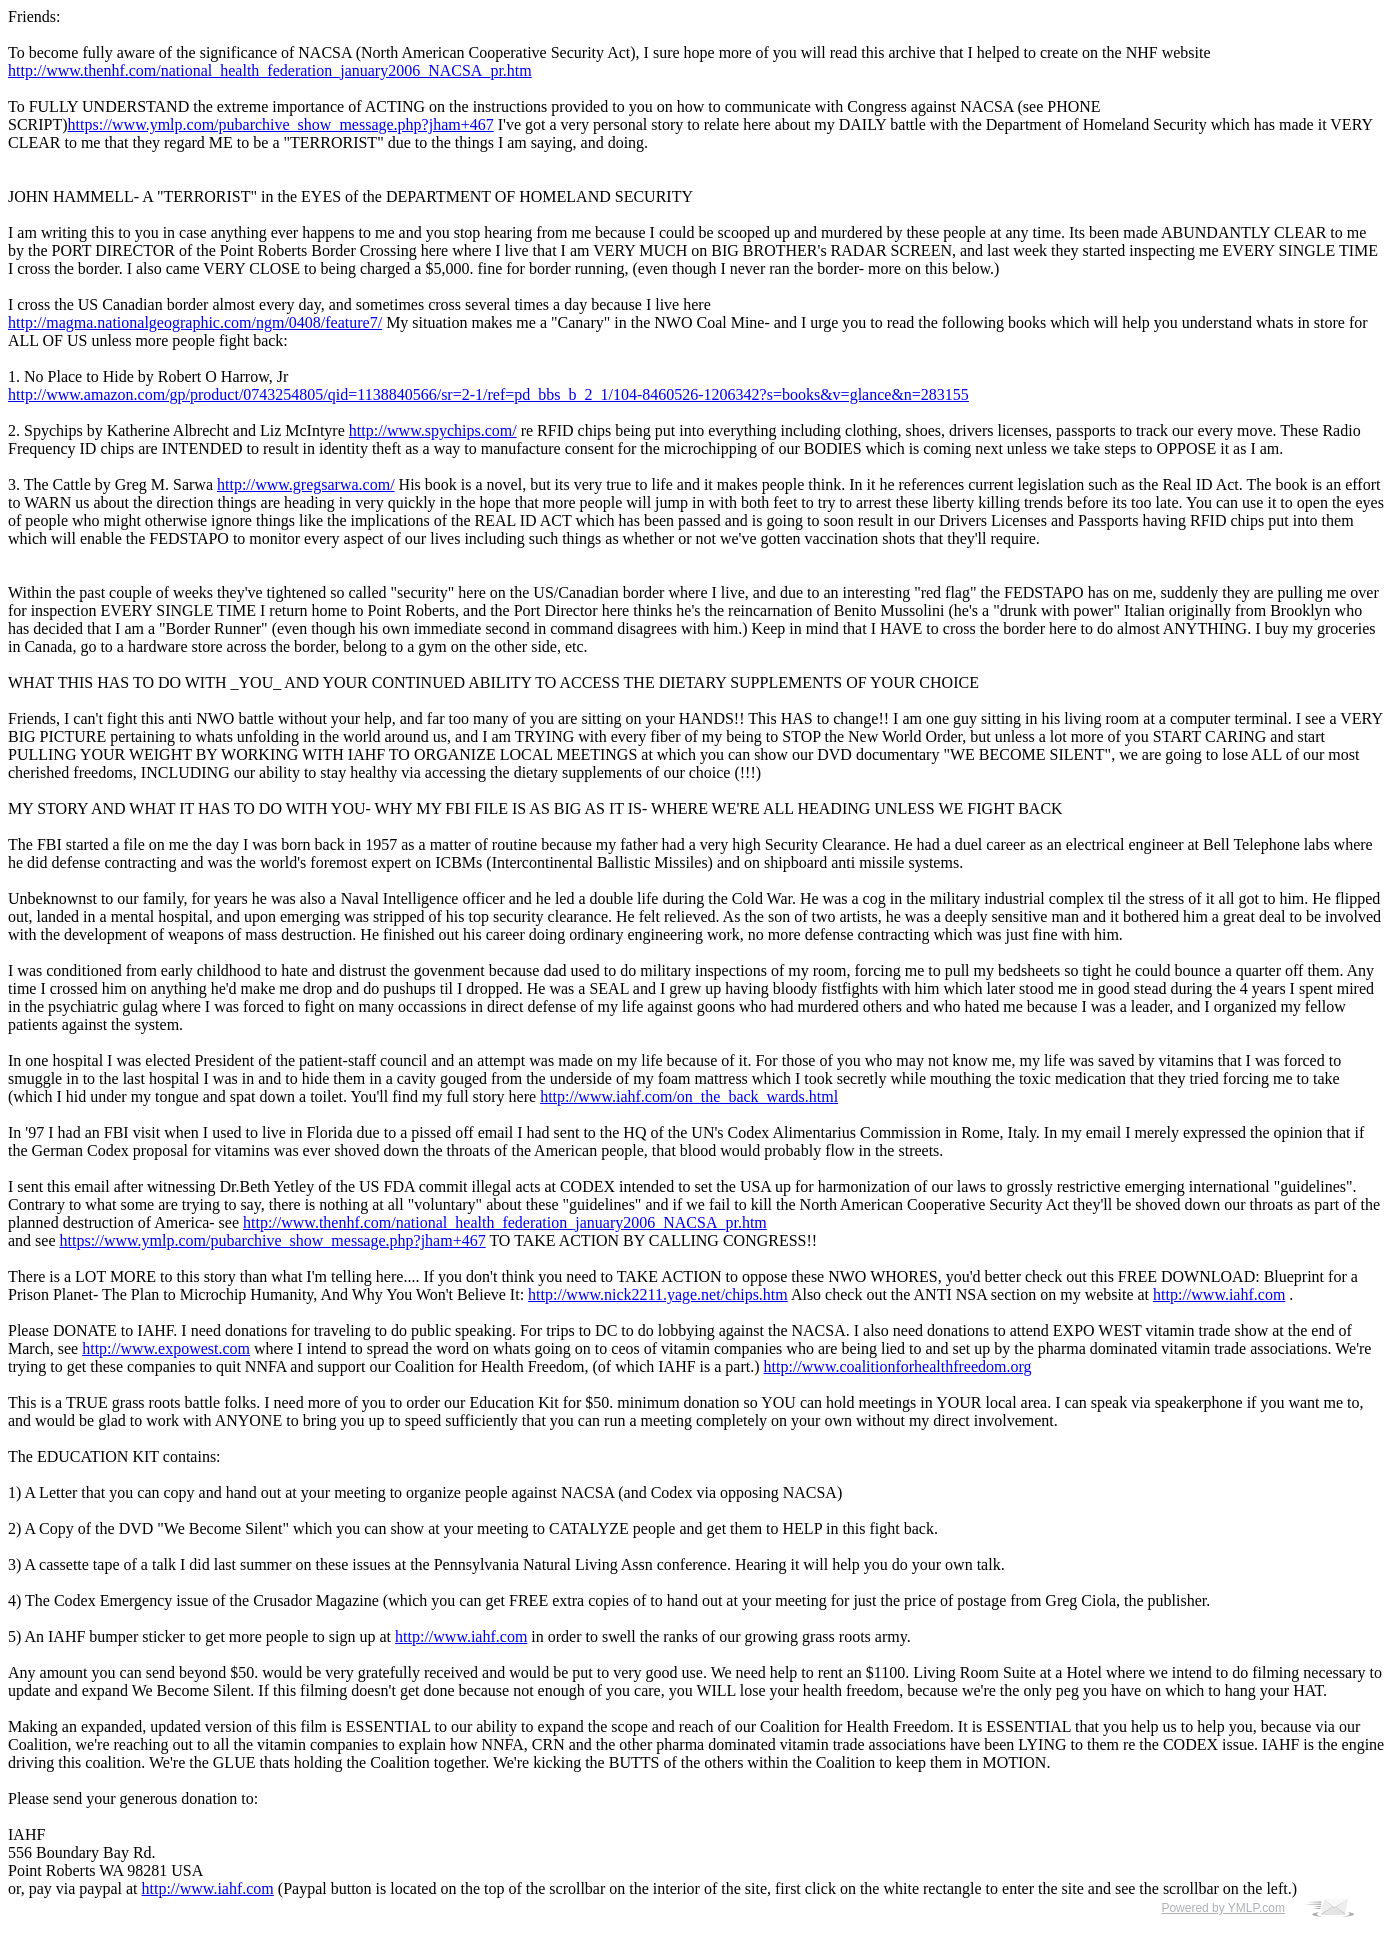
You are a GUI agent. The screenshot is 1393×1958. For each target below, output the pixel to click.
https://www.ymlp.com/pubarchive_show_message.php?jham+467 (281, 124)
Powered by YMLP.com (1223, 1908)
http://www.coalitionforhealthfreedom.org (898, 1366)
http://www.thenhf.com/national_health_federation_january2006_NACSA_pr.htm (270, 70)
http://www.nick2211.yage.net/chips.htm (658, 1294)
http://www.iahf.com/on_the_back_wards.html (689, 1096)
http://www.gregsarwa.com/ (306, 484)
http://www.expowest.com (166, 1348)
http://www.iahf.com (1219, 1294)
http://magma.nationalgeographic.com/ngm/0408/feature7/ (195, 322)
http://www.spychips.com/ (433, 430)
